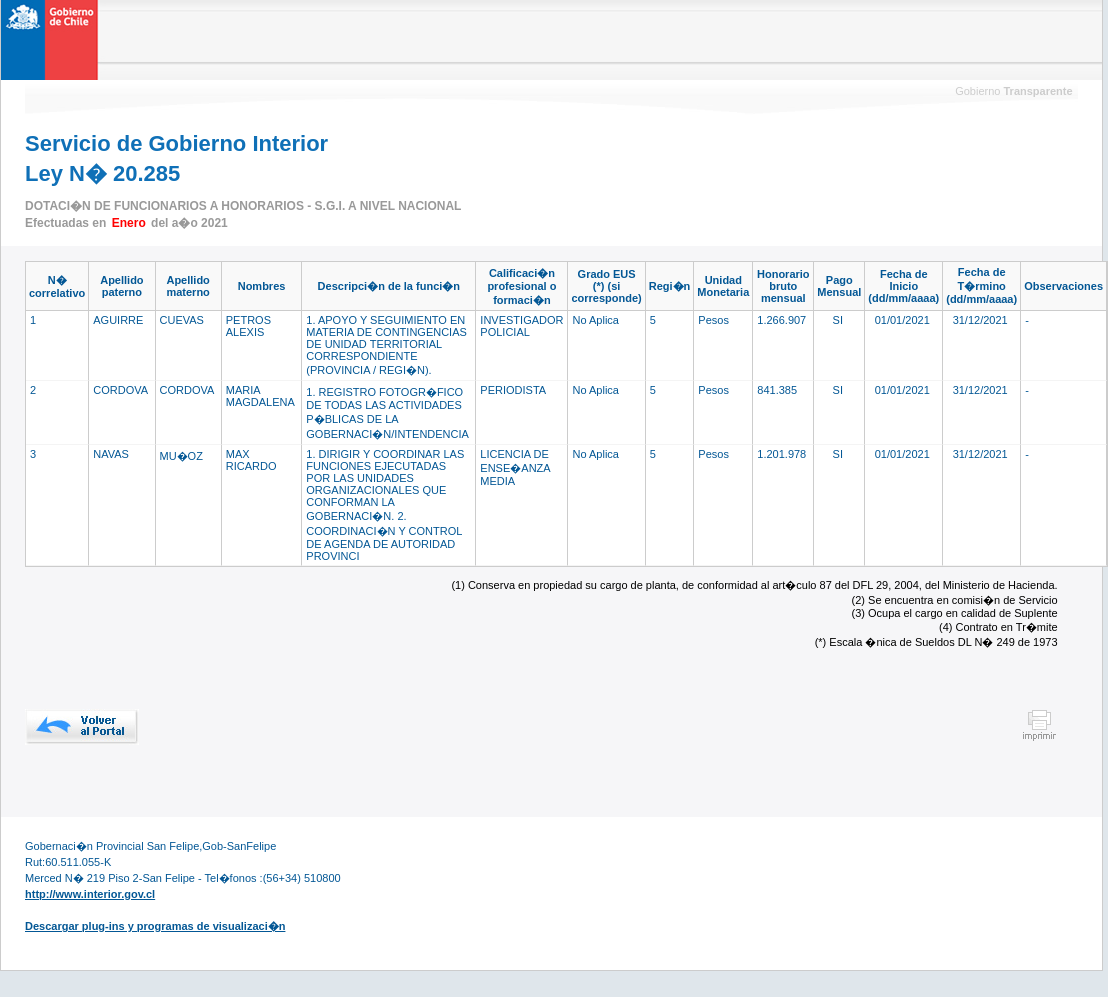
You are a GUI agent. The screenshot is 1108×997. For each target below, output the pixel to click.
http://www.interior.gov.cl (90, 894)
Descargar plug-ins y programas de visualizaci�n (155, 926)
